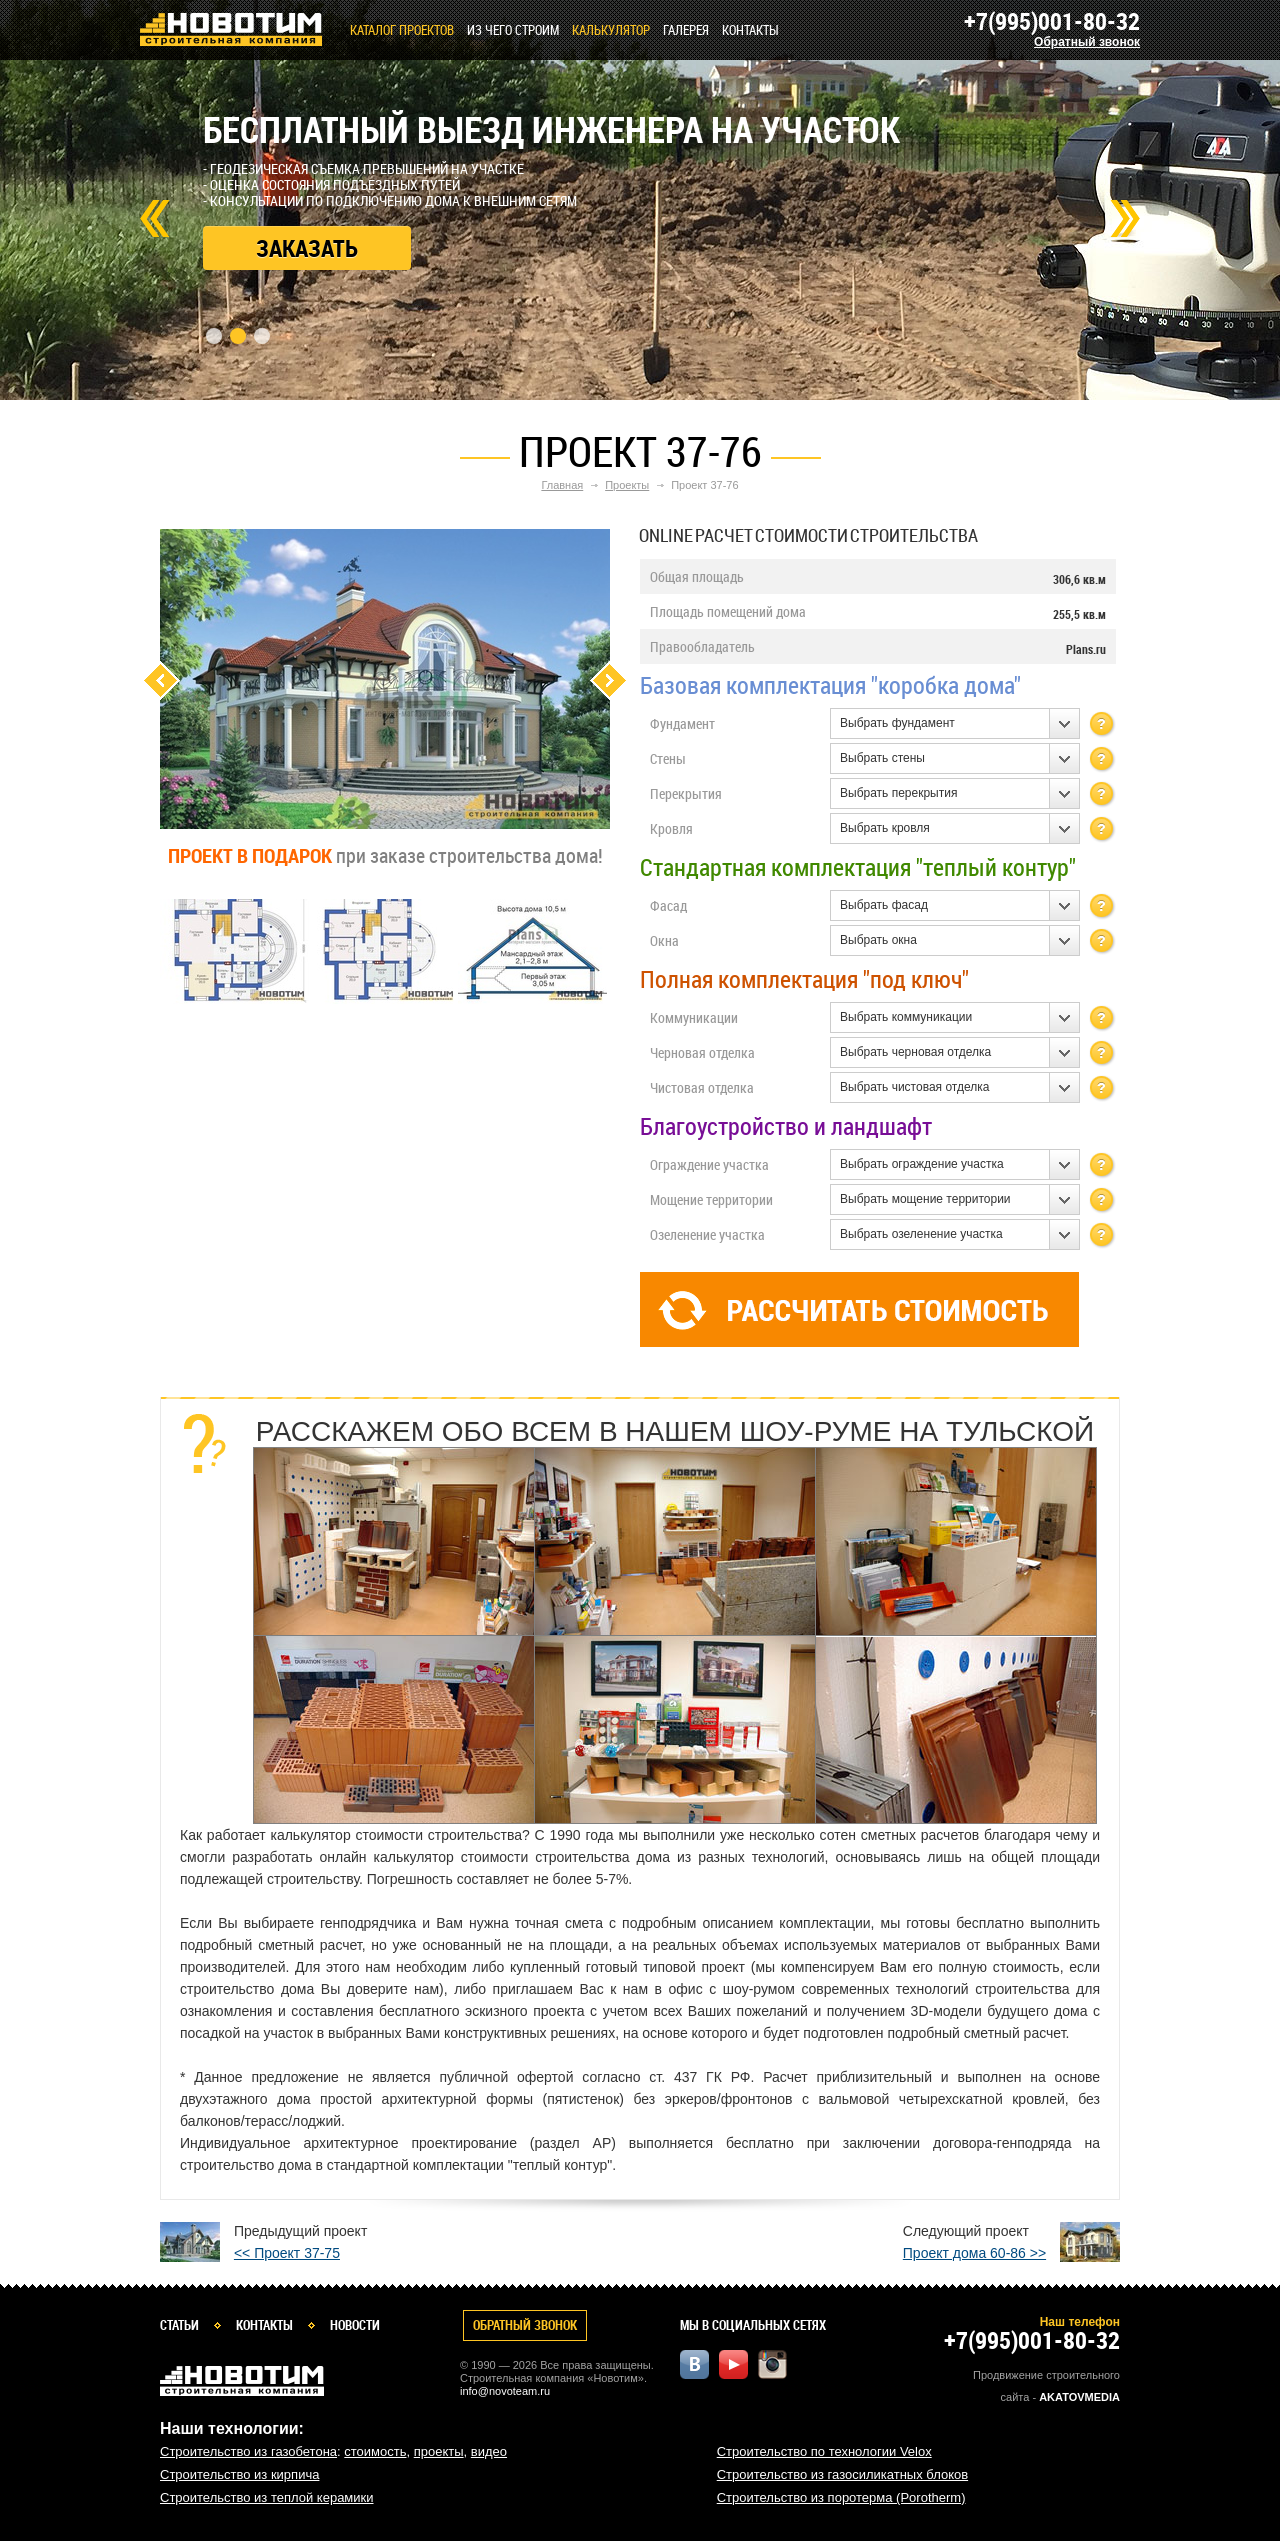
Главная (562, 485)
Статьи (179, 2325)
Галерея (686, 30)
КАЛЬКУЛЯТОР (611, 30)
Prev (155, 218)
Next (1125, 218)
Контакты (750, 30)
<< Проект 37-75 (287, 2253)
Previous (160, 680)
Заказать (307, 248)
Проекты (627, 485)
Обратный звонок (1087, 42)
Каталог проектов (402, 30)
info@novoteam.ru (505, 2391)
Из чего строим (513, 30)
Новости (355, 2325)
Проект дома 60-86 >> (974, 2253)
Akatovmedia (1079, 2397)
